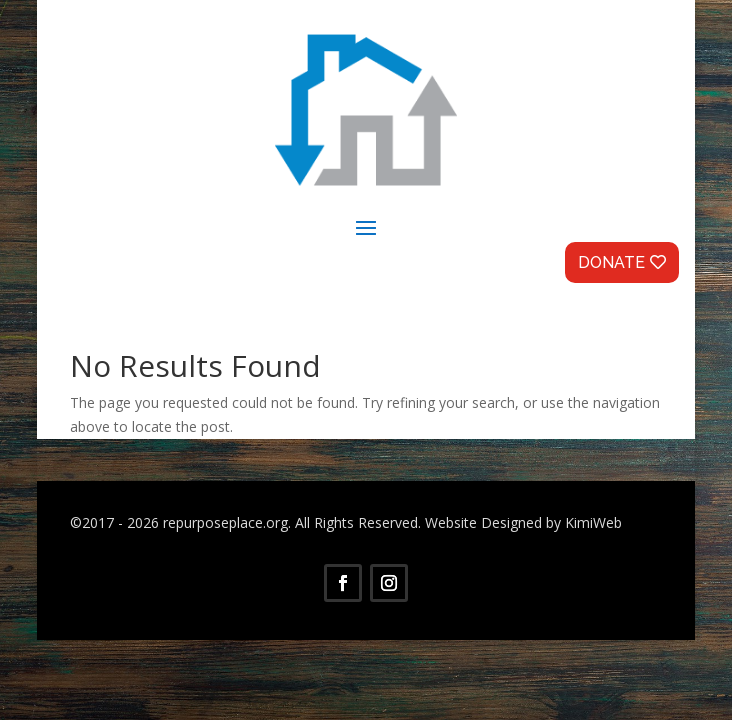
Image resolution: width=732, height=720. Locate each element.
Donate (611, 262)
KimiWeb (593, 522)
